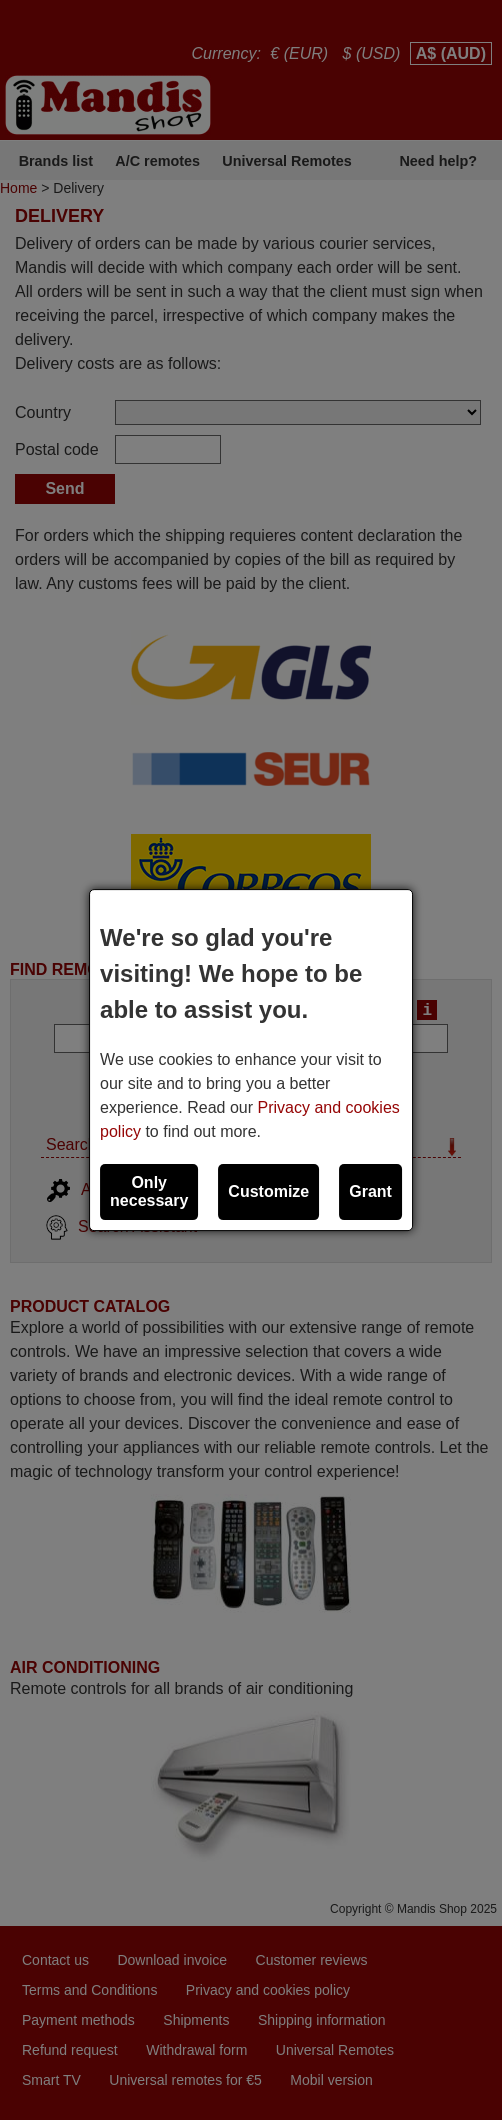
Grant (370, 1191)
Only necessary (149, 1191)
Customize (268, 1191)
